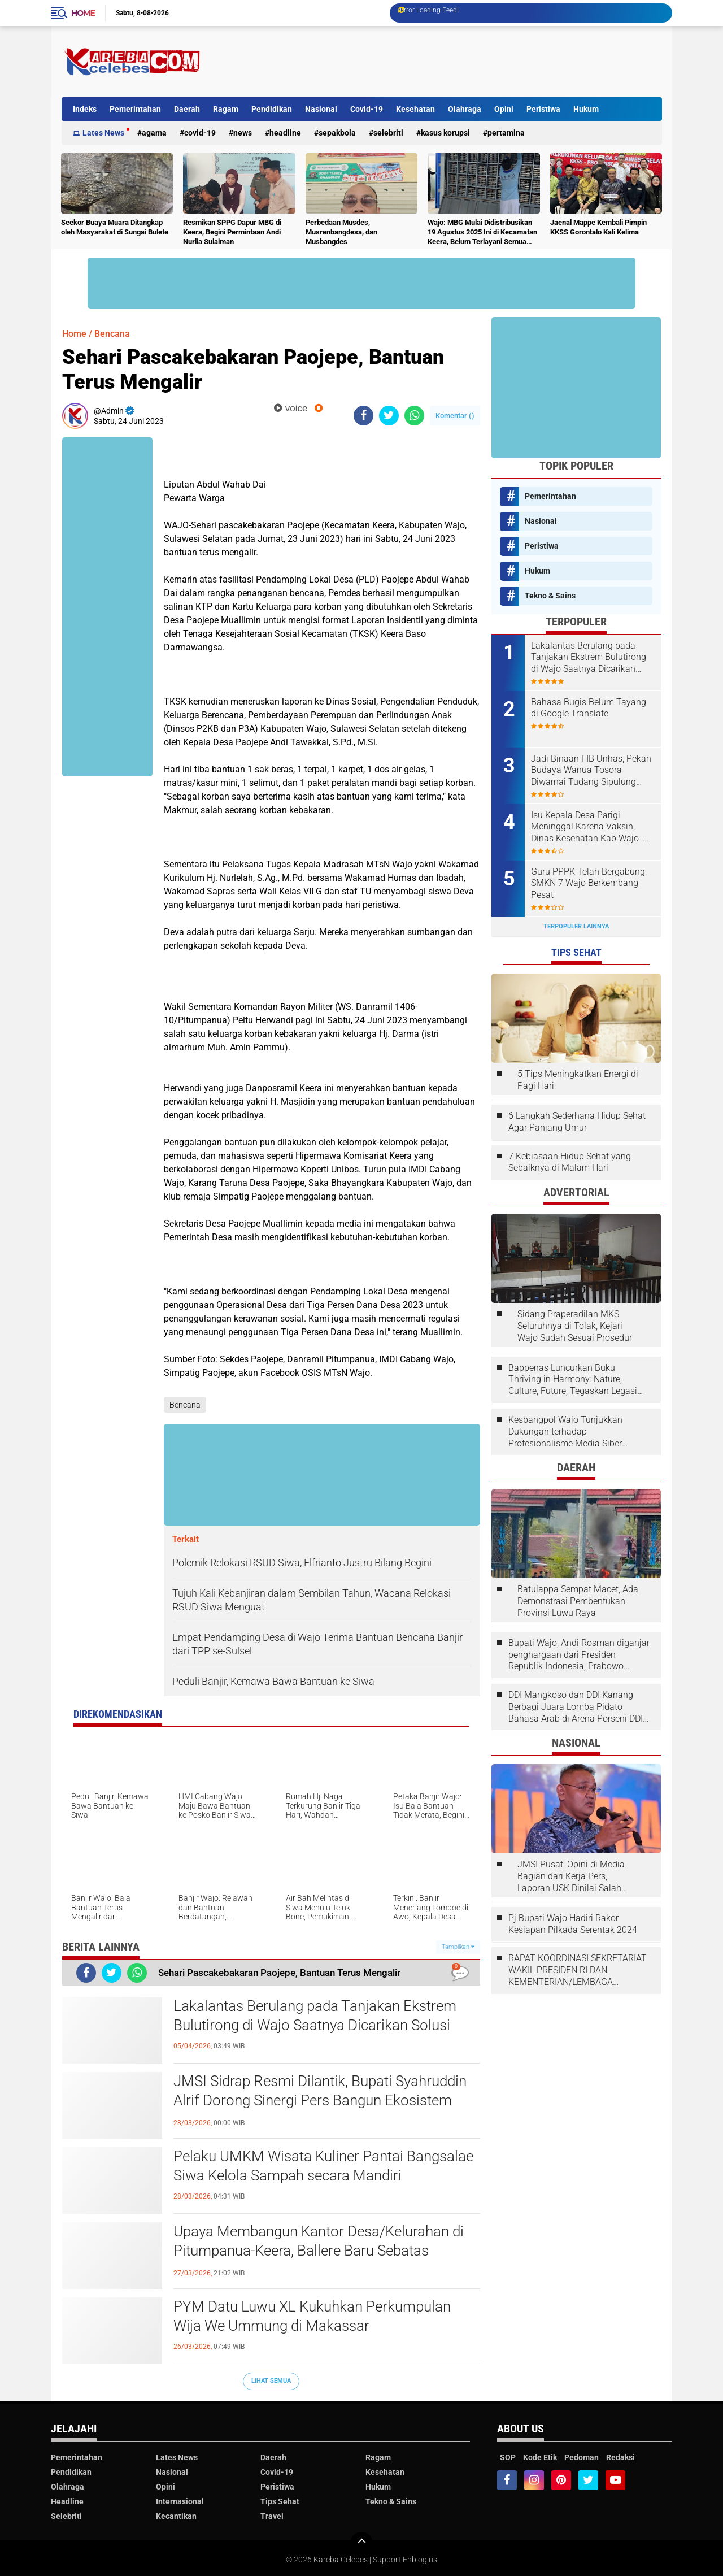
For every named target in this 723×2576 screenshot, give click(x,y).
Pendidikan (271, 109)
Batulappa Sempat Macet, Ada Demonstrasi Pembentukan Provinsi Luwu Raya (577, 1601)
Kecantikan (176, 2516)
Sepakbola (337, 132)
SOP (508, 2457)
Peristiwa (543, 109)
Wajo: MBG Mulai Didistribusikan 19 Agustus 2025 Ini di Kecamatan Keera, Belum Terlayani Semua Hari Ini (482, 232)
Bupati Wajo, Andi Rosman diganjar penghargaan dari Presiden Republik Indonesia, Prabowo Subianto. (579, 1655)
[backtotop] (361, 2543)
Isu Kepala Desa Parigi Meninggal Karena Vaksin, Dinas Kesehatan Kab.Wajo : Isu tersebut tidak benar (587, 827)
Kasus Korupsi (445, 132)
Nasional (321, 109)
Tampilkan (458, 1947)
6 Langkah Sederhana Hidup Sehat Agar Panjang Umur (577, 1121)
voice (290, 408)
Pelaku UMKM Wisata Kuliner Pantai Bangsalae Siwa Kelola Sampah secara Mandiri (323, 2166)
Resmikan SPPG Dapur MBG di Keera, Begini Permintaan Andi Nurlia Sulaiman (232, 232)
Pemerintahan (135, 109)
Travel (272, 2516)
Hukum (586, 109)
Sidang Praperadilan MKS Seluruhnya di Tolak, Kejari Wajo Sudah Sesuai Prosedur (574, 1326)
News (242, 132)
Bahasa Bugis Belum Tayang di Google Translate (588, 708)
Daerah (187, 109)
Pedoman (581, 2457)
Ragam (225, 109)
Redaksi (620, 2457)
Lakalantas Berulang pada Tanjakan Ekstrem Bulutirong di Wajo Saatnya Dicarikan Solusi (314, 2015)
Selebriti (388, 132)
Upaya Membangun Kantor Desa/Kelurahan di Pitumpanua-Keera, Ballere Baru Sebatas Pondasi (318, 2250)
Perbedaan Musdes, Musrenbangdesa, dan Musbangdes (341, 232)
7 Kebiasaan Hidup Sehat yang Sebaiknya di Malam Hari (569, 1162)
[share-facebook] (363, 415)
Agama (154, 132)
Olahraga (464, 109)
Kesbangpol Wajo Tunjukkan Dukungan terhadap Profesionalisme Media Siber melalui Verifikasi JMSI (565, 1431)
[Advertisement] (456, 61)
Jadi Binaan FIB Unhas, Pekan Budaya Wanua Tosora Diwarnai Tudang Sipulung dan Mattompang (591, 770)
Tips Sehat (279, 2501)
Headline (285, 132)
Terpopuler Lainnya (576, 926)
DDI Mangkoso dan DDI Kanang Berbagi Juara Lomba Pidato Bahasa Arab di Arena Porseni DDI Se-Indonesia (575, 1706)
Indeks (85, 109)
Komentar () (454, 415)
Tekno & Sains (550, 595)
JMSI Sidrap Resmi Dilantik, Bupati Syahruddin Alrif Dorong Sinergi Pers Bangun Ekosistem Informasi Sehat (320, 2100)
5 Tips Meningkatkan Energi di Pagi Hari (577, 1079)
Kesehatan (415, 109)
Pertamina (506, 132)
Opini (503, 109)
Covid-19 (366, 109)
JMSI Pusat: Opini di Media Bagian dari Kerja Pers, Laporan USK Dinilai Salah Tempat (571, 1876)
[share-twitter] (389, 415)
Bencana (112, 333)
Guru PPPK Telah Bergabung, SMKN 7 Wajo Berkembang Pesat (589, 883)
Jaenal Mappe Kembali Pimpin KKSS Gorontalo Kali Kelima (598, 227)
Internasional (180, 2501)
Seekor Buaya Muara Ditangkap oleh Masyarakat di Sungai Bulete (114, 227)
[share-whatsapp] (414, 415)
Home (83, 13)
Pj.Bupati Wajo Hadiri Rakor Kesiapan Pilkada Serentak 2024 (572, 1924)
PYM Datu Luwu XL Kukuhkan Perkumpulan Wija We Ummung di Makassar (312, 2316)
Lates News (103, 132)
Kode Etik (540, 2457)
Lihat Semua (271, 2380)
